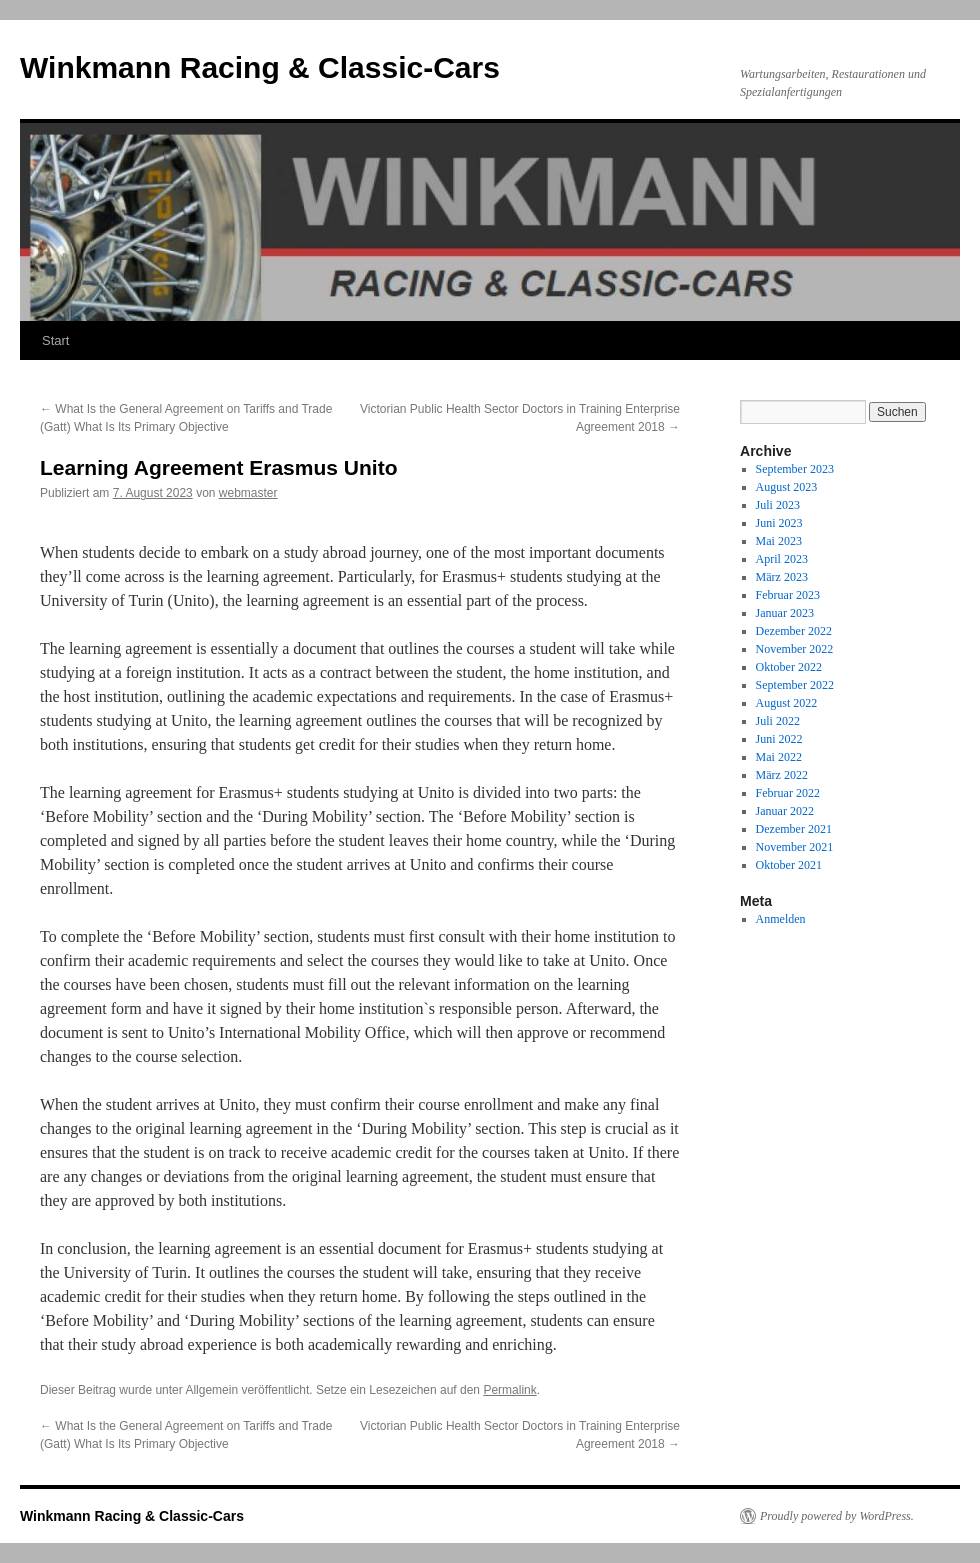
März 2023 (782, 577)
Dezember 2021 (794, 829)
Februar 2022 (788, 793)
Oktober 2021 (789, 865)
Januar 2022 (785, 811)
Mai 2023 (779, 541)
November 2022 (795, 649)
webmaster (248, 493)
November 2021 (795, 847)
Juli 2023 (778, 505)
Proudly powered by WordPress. (837, 1516)
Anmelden (781, 919)
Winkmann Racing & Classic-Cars (260, 67)
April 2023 (782, 559)
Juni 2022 (779, 739)
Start (55, 340)
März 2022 (782, 775)
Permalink (509, 1390)
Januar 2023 (785, 613)
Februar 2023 (788, 595)
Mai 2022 (779, 757)
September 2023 (795, 469)
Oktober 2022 (789, 667)
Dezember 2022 (794, 631)
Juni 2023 (779, 523)
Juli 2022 (778, 721)
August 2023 (787, 487)
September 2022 (795, 685)
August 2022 (787, 703)
